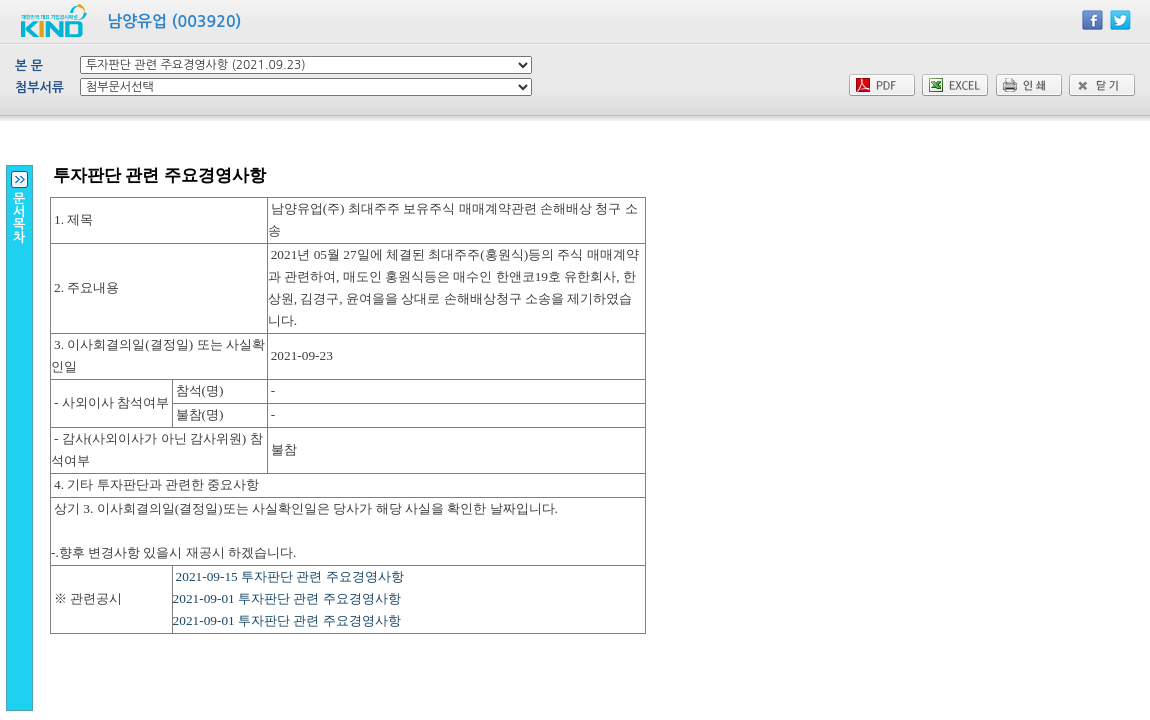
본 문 (29, 65)
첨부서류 (39, 87)
